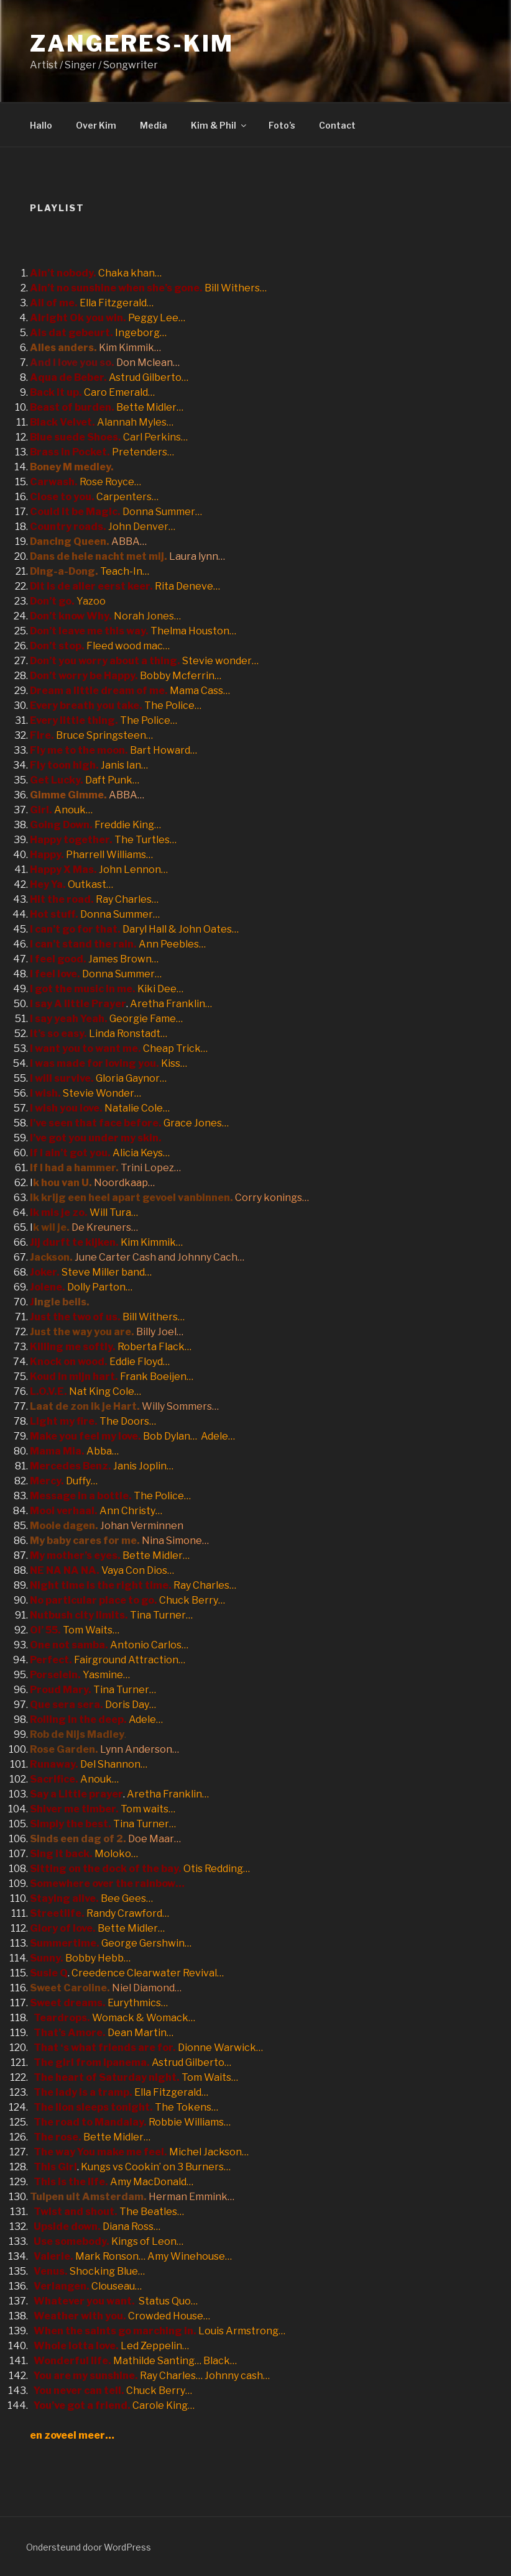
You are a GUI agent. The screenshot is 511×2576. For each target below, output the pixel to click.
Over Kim (96, 125)
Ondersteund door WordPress (88, 2547)
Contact (337, 125)
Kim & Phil (219, 125)
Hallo (41, 125)
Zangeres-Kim (132, 43)
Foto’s (282, 125)
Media (153, 125)
